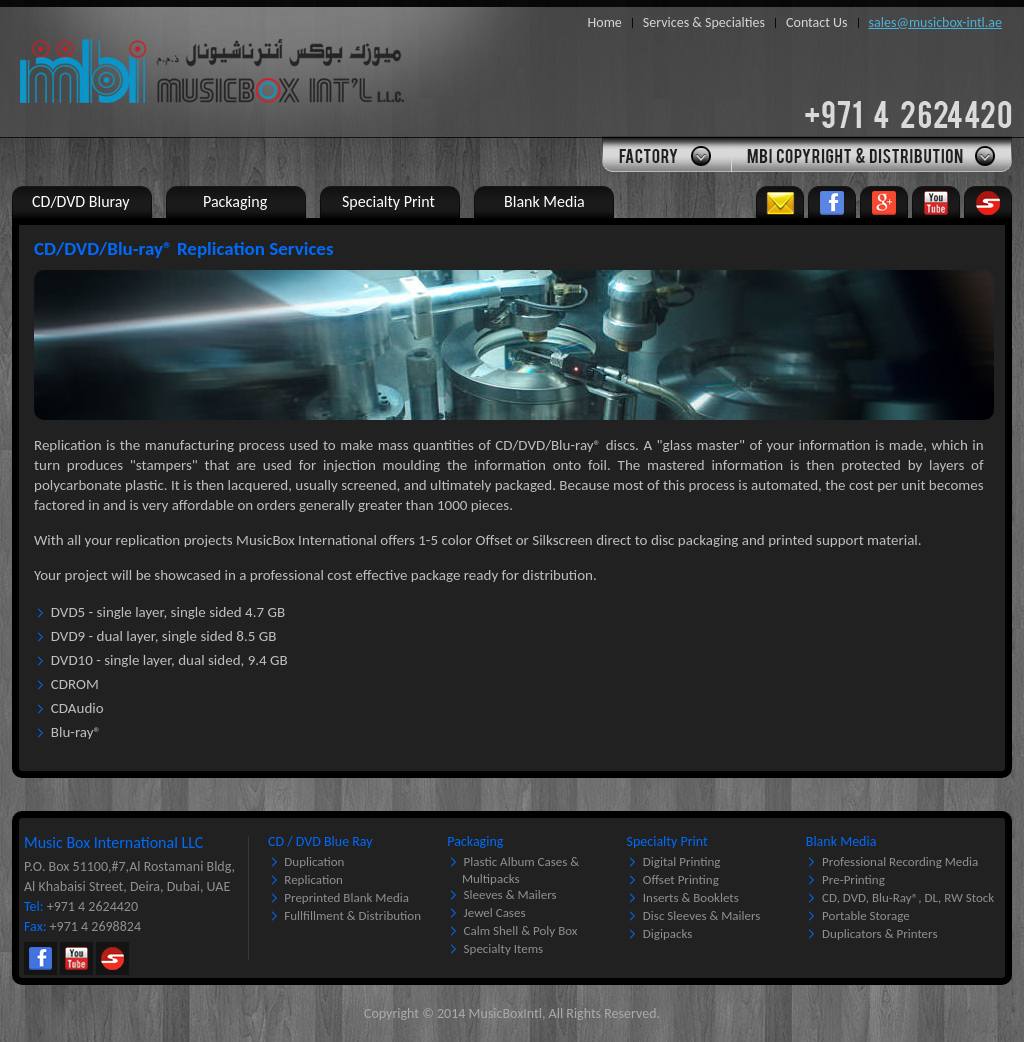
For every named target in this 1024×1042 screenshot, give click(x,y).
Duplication (314, 861)
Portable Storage (866, 915)
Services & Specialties (704, 22)
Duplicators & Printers (879, 933)
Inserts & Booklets (691, 897)
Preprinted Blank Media (346, 897)
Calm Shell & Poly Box (521, 930)
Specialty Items (504, 948)
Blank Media (841, 841)
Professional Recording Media (900, 861)
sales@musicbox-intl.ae (935, 22)
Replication (313, 879)
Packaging (475, 841)
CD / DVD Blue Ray (320, 841)
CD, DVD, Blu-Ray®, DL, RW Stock (908, 897)
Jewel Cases (495, 912)
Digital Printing (682, 861)
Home (605, 22)
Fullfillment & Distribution (352, 915)
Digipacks (668, 933)
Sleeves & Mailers (510, 894)
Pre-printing (853, 879)
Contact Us (817, 22)
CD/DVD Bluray (80, 201)
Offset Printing (681, 879)
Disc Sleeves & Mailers (702, 915)
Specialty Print (667, 841)
